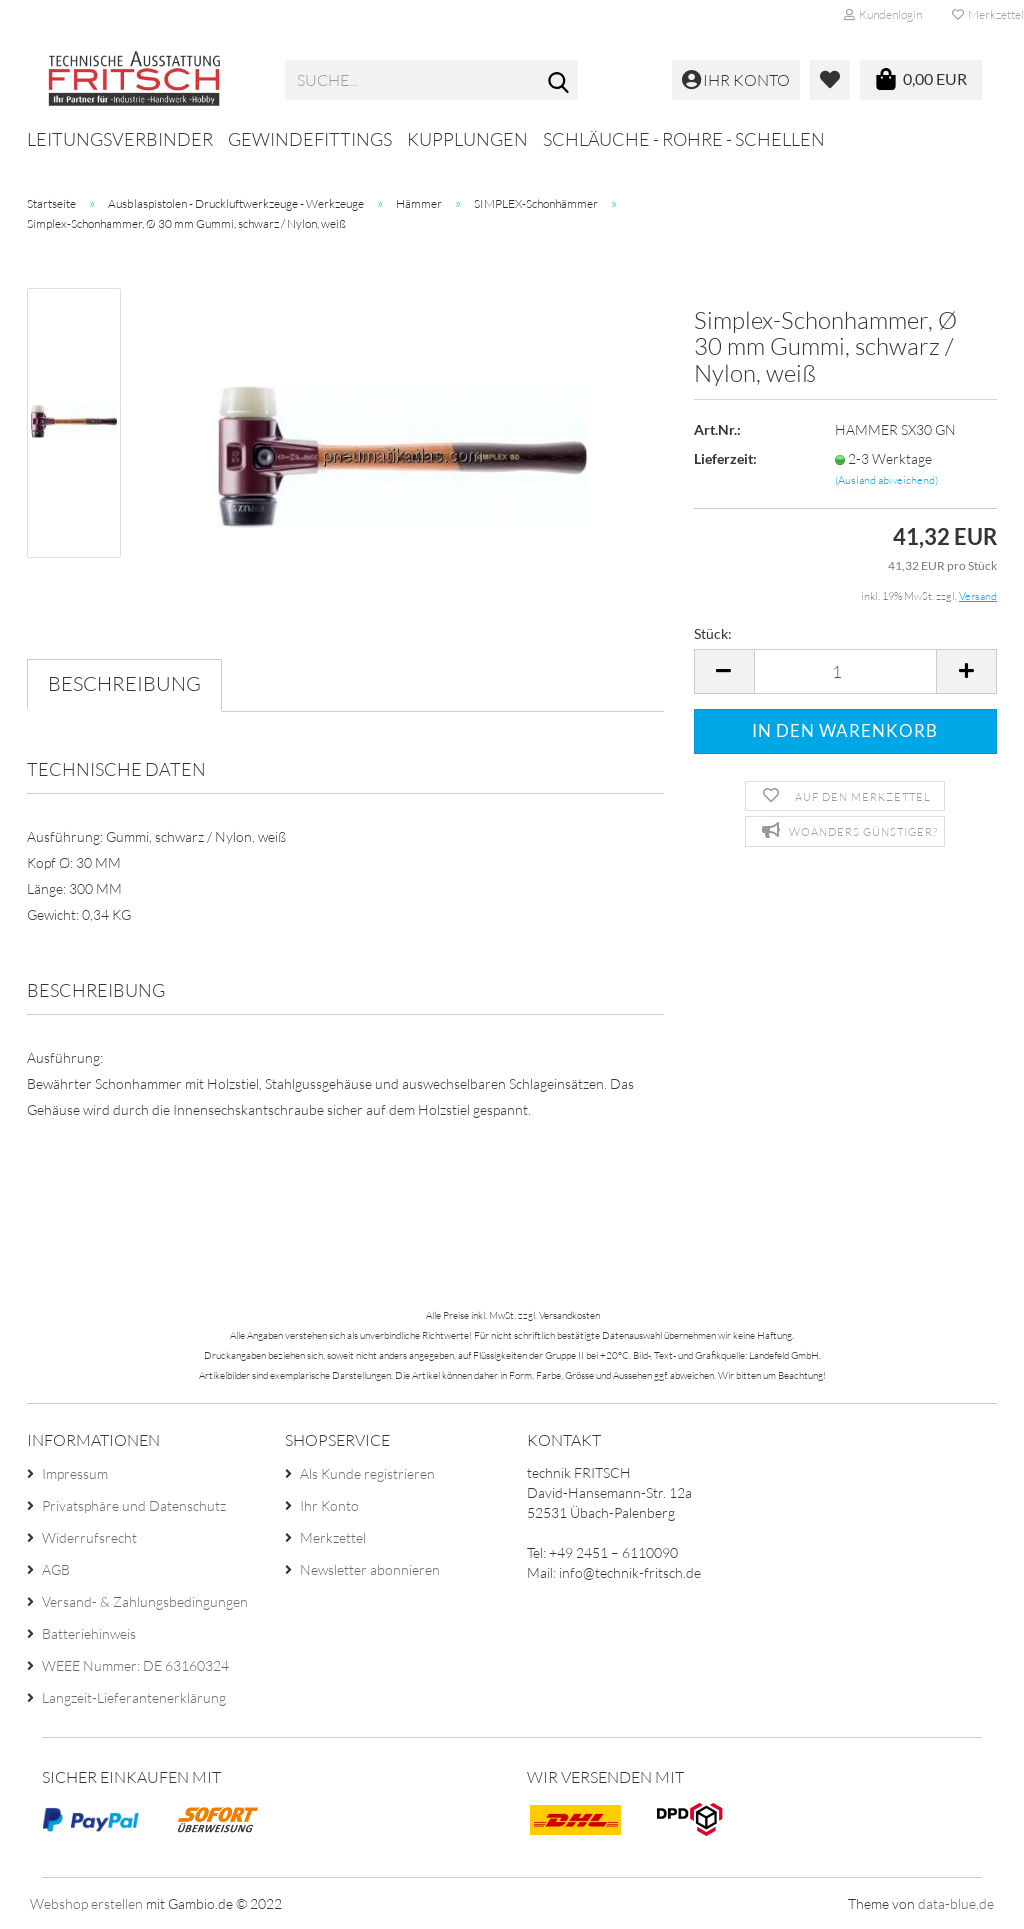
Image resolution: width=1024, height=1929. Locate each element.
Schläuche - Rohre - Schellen (684, 139)
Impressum (75, 1473)
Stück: (713, 633)
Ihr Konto (329, 1505)
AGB (56, 1569)
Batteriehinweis (89, 1633)
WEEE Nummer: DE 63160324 (135, 1665)
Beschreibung (124, 683)
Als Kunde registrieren (367, 1473)
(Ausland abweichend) (886, 480)
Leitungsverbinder (120, 139)
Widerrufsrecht (89, 1537)
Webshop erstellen (86, 1903)
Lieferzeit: (725, 458)
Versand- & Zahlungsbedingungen (145, 1601)
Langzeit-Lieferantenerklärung (134, 1697)
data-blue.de (956, 1903)
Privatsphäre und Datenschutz (134, 1505)
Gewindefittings (310, 139)
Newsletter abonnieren (370, 1569)
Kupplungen (467, 139)
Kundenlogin (883, 14)
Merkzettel (333, 1537)
